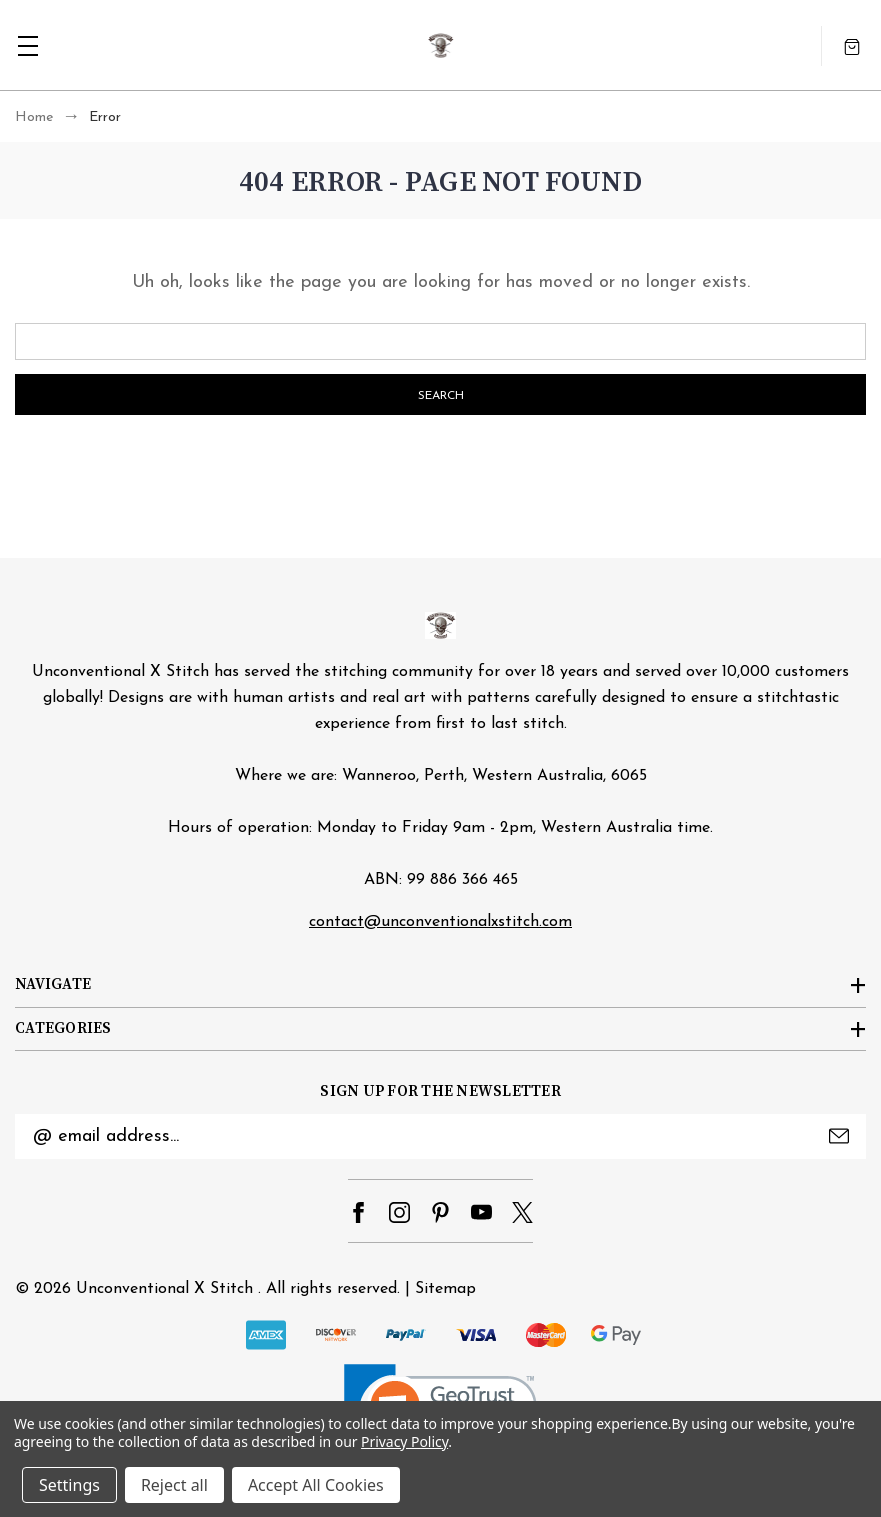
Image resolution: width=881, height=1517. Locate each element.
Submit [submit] (839, 1136)
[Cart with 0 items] (852, 45)
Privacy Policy (404, 1441)
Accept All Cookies (316, 1485)
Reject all (174, 1485)
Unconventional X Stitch (164, 1289)
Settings (69, 1485)
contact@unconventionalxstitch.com (440, 922)
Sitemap (445, 1289)
